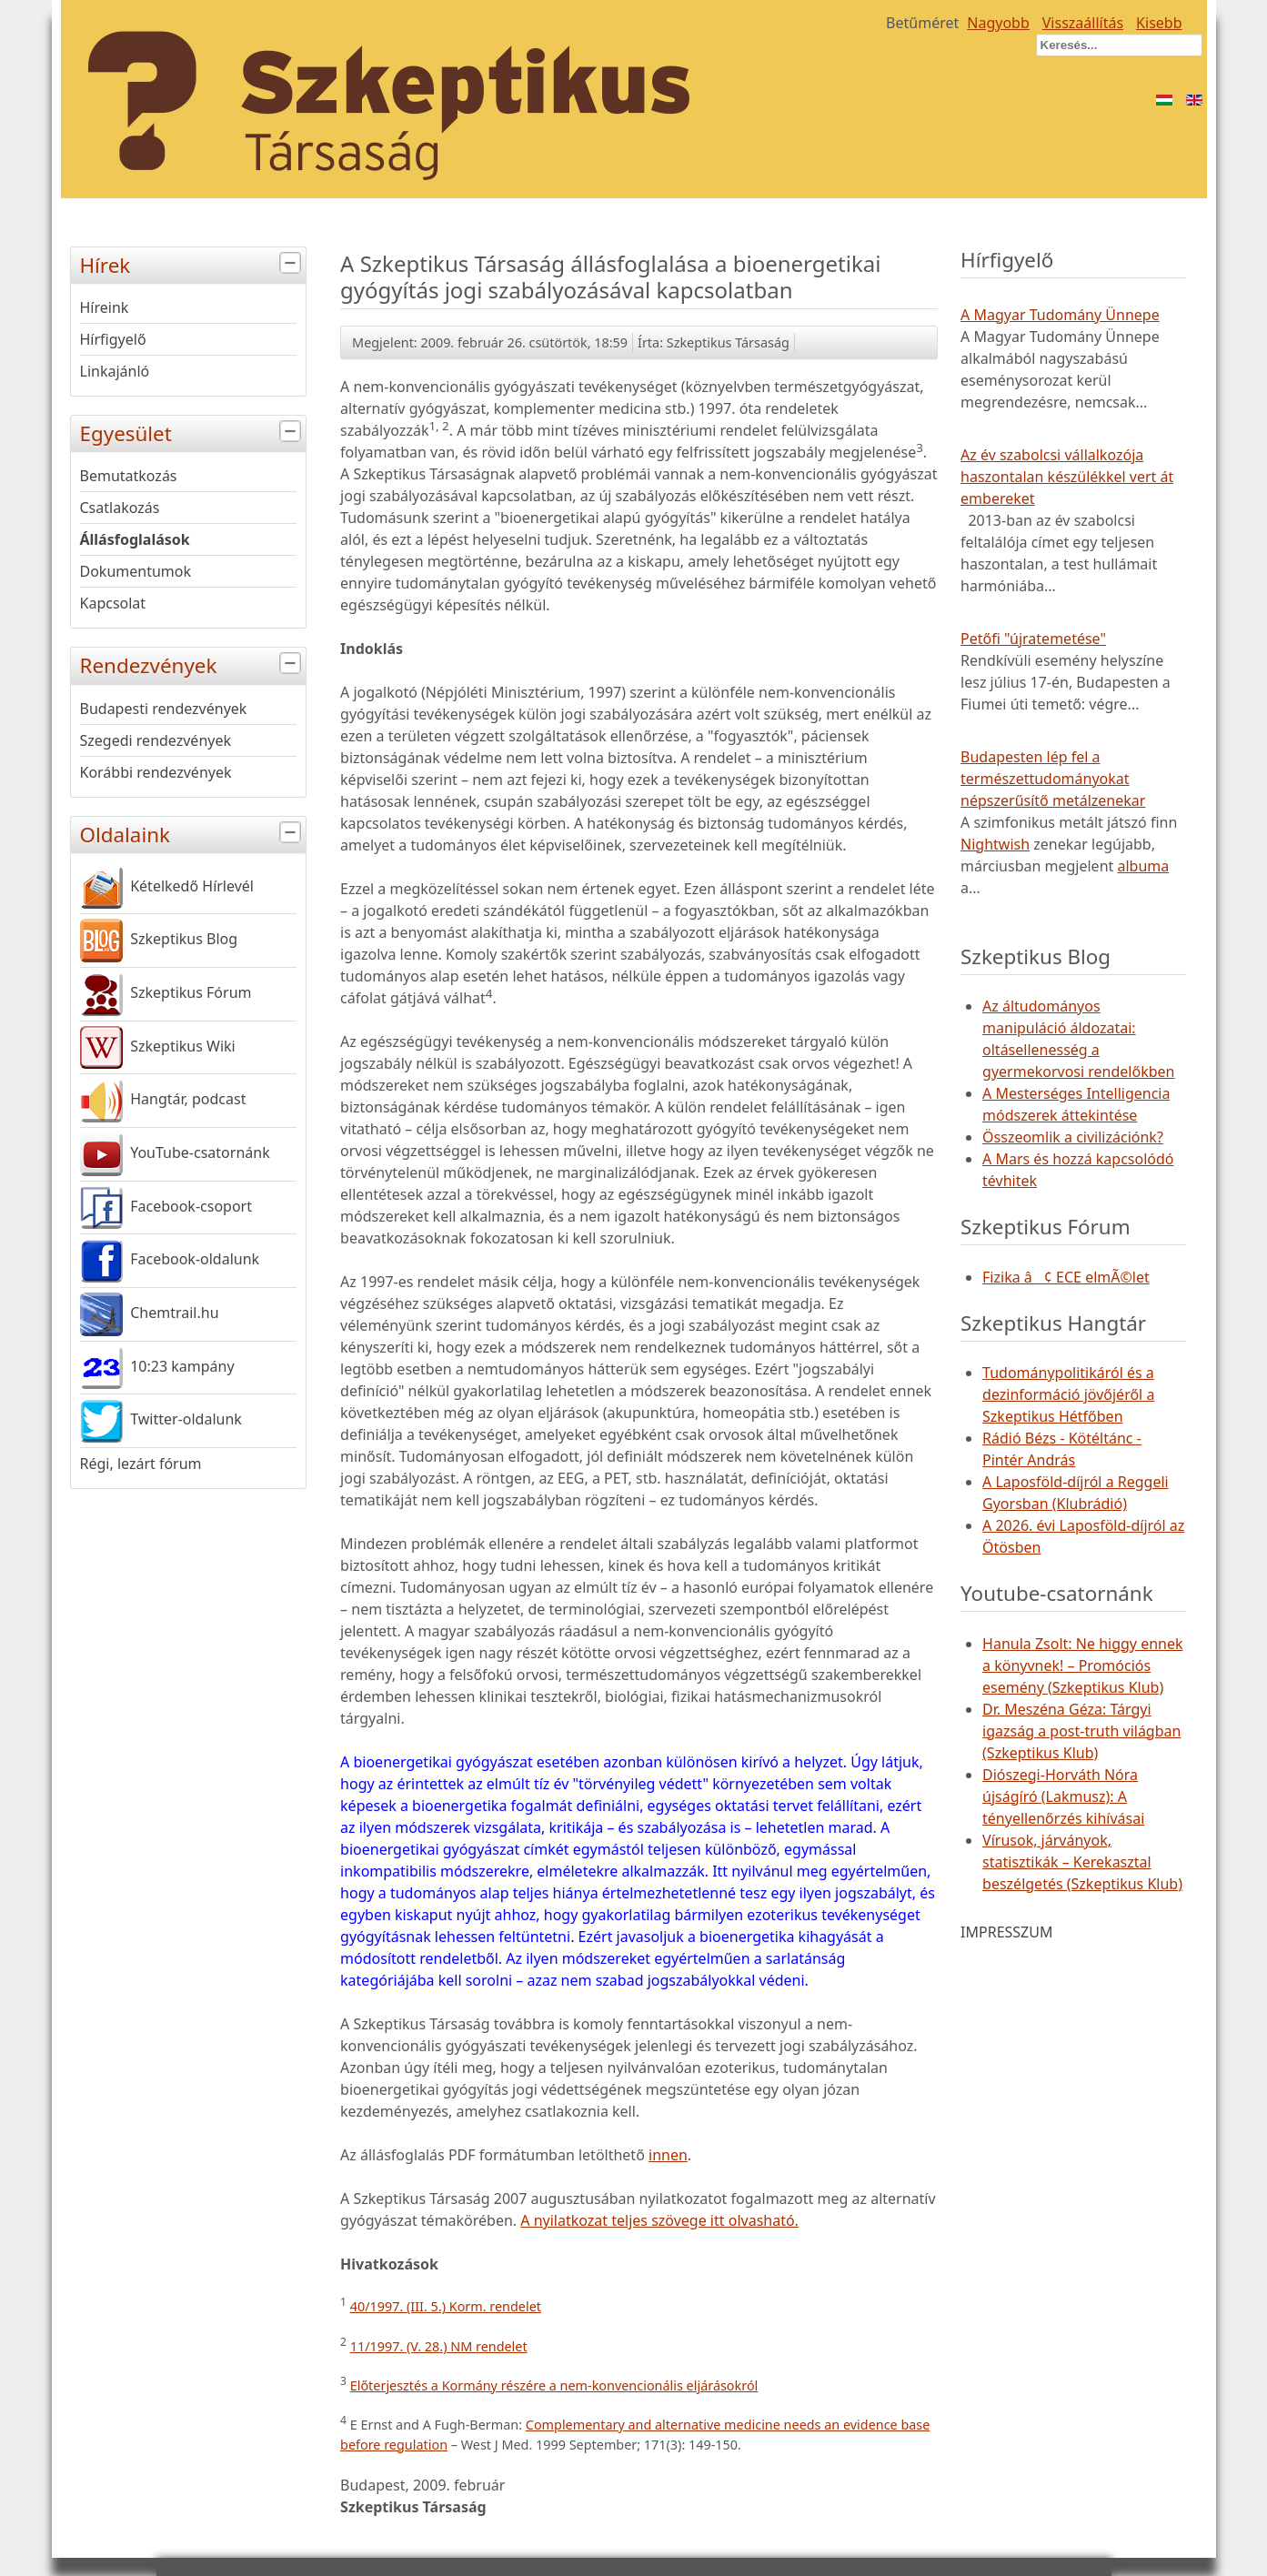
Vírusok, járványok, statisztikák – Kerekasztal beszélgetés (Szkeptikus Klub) (1082, 1862)
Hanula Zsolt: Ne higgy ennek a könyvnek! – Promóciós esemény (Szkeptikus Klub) (1082, 1665)
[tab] (292, 263)
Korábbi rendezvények (156, 772)
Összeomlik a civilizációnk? (1072, 1137)
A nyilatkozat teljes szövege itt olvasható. (659, 2220)
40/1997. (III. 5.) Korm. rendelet (445, 2306)
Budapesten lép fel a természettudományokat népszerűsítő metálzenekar (1052, 778)
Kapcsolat (113, 603)
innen (668, 2155)
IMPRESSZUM (1006, 1932)
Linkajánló (115, 371)
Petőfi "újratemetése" (1033, 639)
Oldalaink (193, 833)
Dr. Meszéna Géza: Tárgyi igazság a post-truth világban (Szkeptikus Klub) (1081, 1731)
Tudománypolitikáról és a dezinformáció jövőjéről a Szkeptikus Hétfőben (1068, 1394)
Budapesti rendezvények (163, 709)
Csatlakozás (120, 508)
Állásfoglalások (135, 539)
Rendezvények (193, 663)
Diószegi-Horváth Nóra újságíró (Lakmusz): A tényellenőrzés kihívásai (1063, 1796)
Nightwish (995, 844)
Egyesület (193, 432)
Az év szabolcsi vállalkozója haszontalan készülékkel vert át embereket (1066, 476)
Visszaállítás (1082, 23)
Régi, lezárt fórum (141, 1464)
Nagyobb (998, 23)
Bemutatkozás (128, 476)
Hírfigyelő (113, 339)
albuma (1143, 866)
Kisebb (1159, 23)
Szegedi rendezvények (156, 740)
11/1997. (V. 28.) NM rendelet (439, 2346)
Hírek (193, 263)
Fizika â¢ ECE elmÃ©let (1066, 1277)
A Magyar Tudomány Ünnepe (1060, 315)
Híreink (104, 307)
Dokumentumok (136, 571)
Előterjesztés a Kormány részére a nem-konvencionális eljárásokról (554, 2385)
